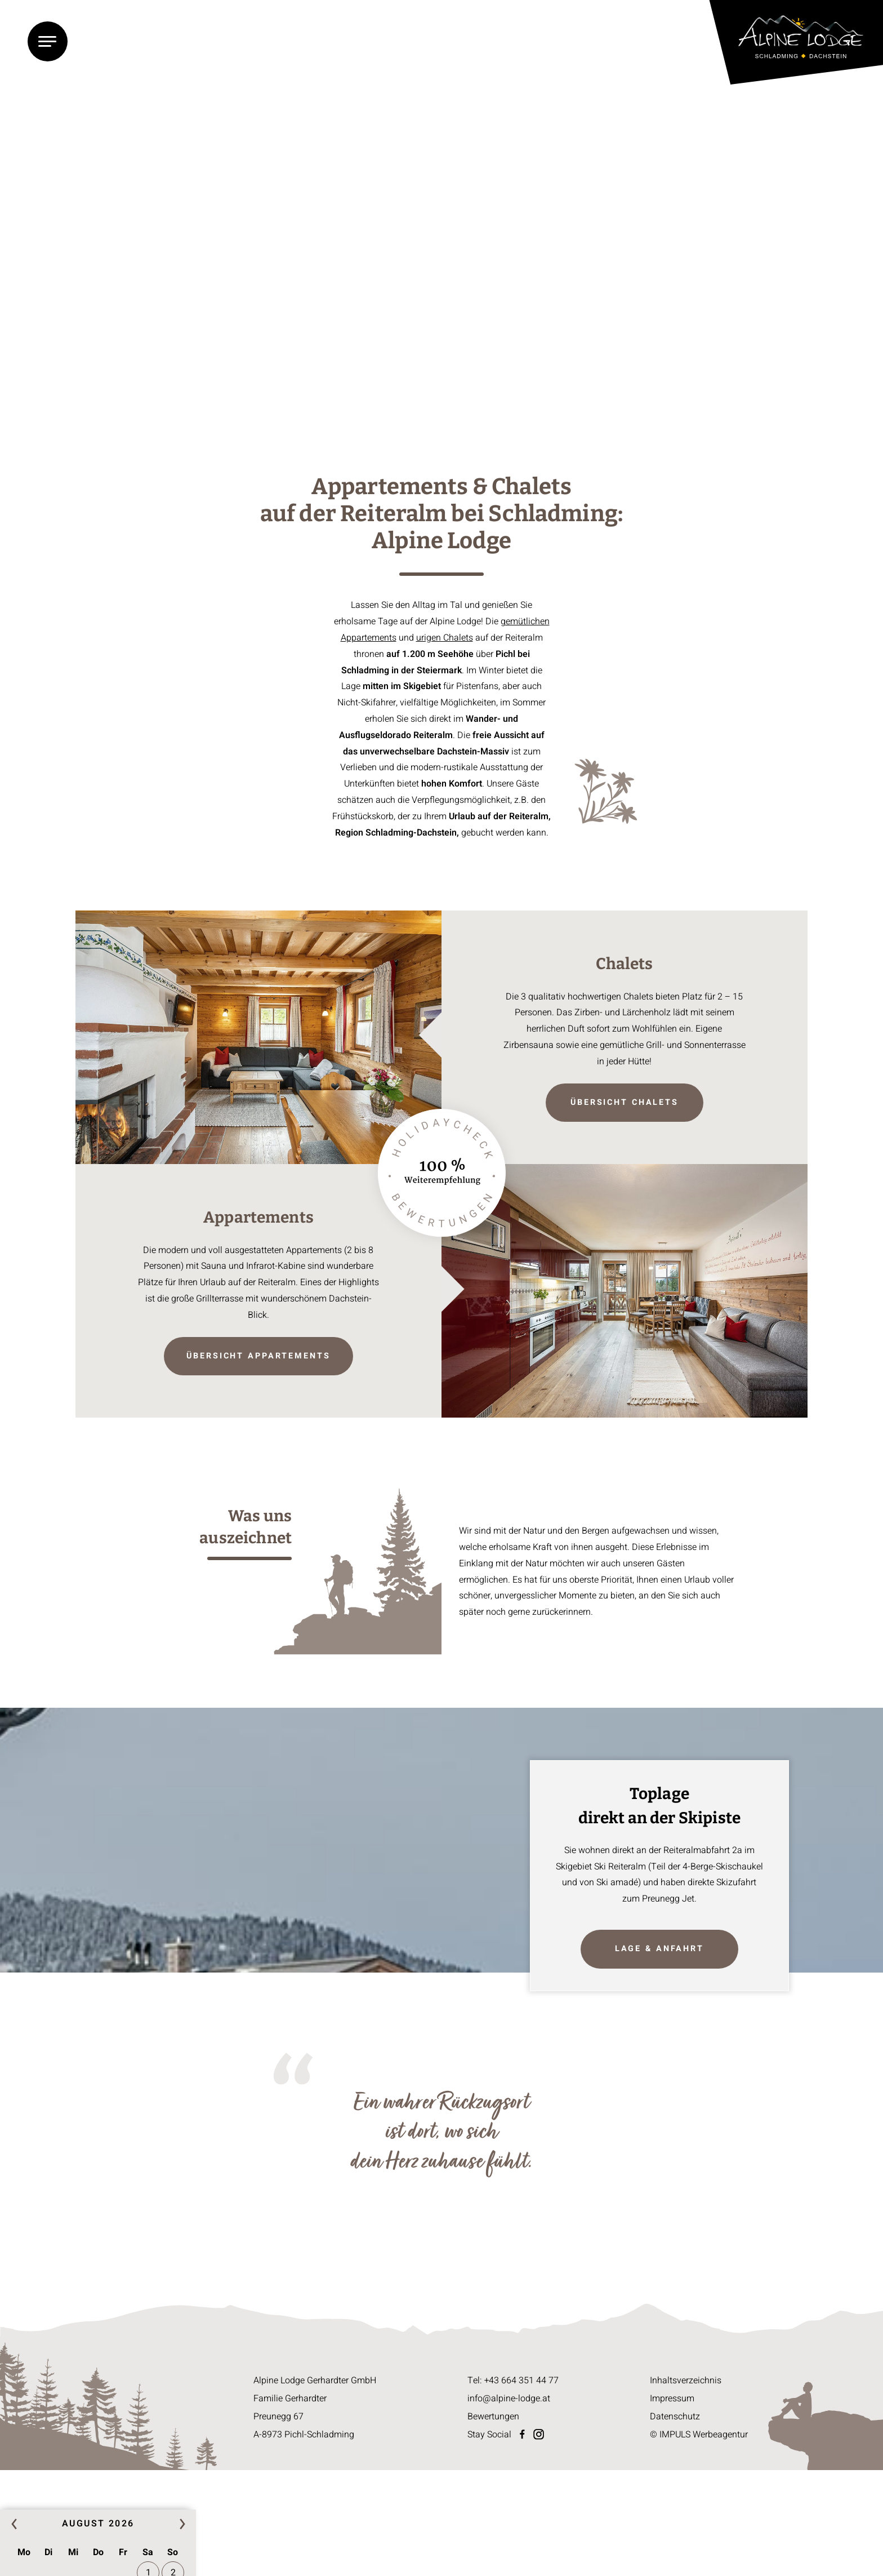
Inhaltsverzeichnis (685, 2380)
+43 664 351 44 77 (521, 2380)
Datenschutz (675, 2416)
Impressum (672, 2398)
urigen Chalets (444, 638)
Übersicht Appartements (258, 1356)
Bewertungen (493, 2416)
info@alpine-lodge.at (508, 2398)
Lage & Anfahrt (659, 1949)
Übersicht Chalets (624, 1102)
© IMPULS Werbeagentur (699, 2434)
